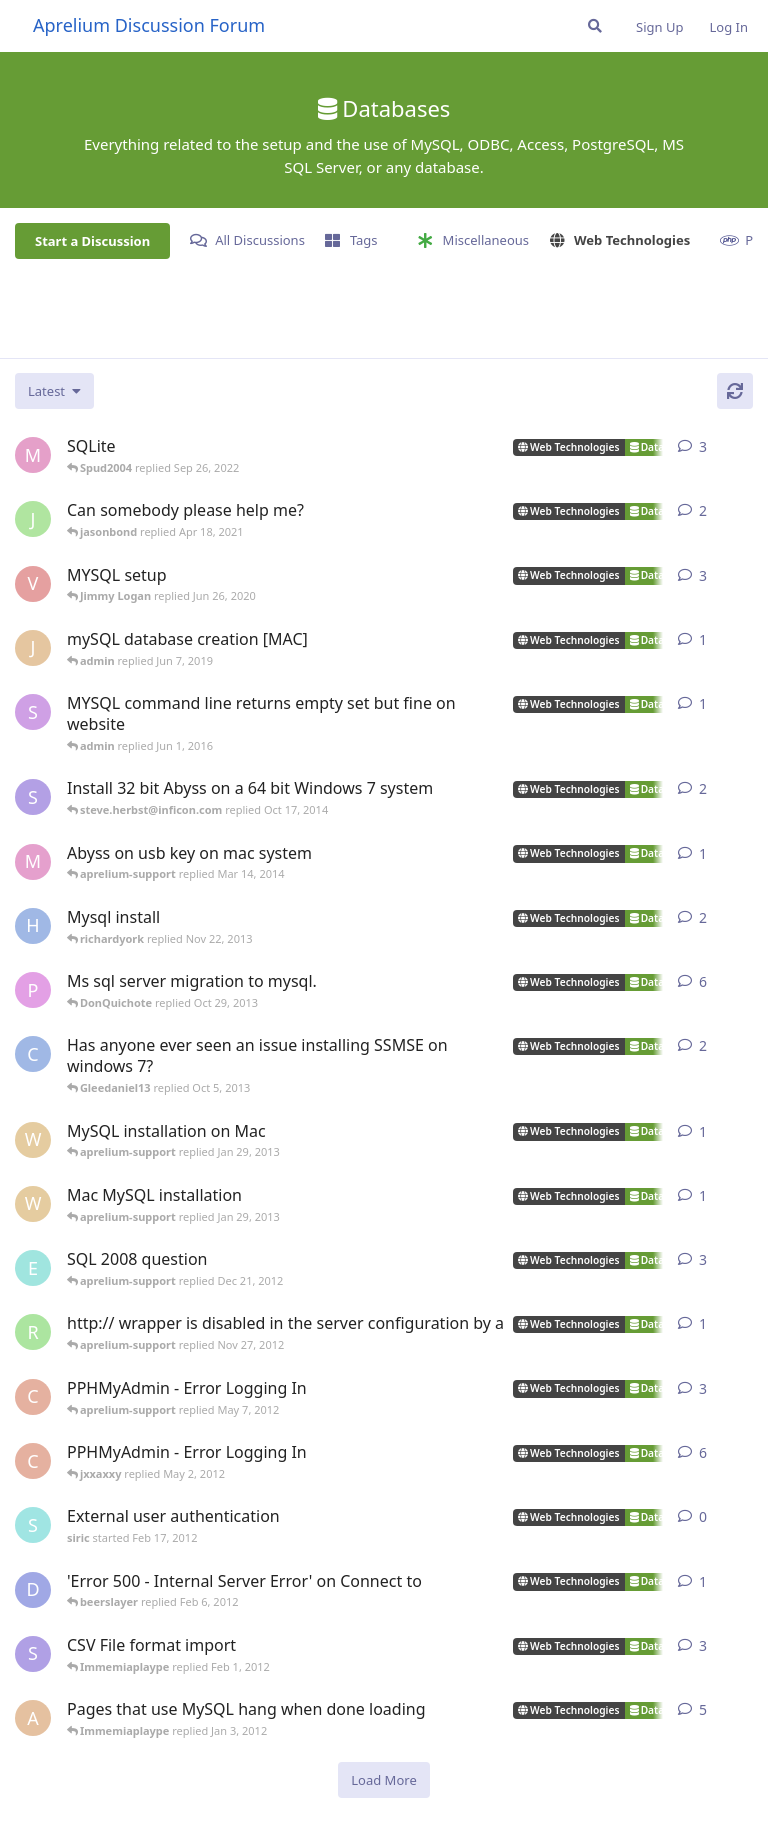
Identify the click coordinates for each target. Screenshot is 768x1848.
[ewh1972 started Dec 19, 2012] (33, 1268)
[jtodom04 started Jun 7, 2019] (33, 648)
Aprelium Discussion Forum (149, 25)
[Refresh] (735, 391)
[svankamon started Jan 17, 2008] (33, 1654)
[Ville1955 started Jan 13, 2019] (33, 584)
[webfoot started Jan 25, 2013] (33, 1204)
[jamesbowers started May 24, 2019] (33, 519)
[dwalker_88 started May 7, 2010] (33, 1590)
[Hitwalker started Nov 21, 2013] (33, 926)
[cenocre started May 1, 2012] (33, 1397)
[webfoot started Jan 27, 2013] (33, 1140)
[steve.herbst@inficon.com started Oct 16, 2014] (33, 797)
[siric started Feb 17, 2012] (33, 1525)
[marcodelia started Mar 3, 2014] (33, 862)
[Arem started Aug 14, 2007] (33, 1718)
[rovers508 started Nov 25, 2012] (33, 1332)
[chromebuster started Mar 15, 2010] (33, 1054)
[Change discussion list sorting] (54, 391)
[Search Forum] (595, 26)
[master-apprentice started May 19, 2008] (33, 455)
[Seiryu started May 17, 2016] (33, 712)
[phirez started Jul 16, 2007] (33, 990)
